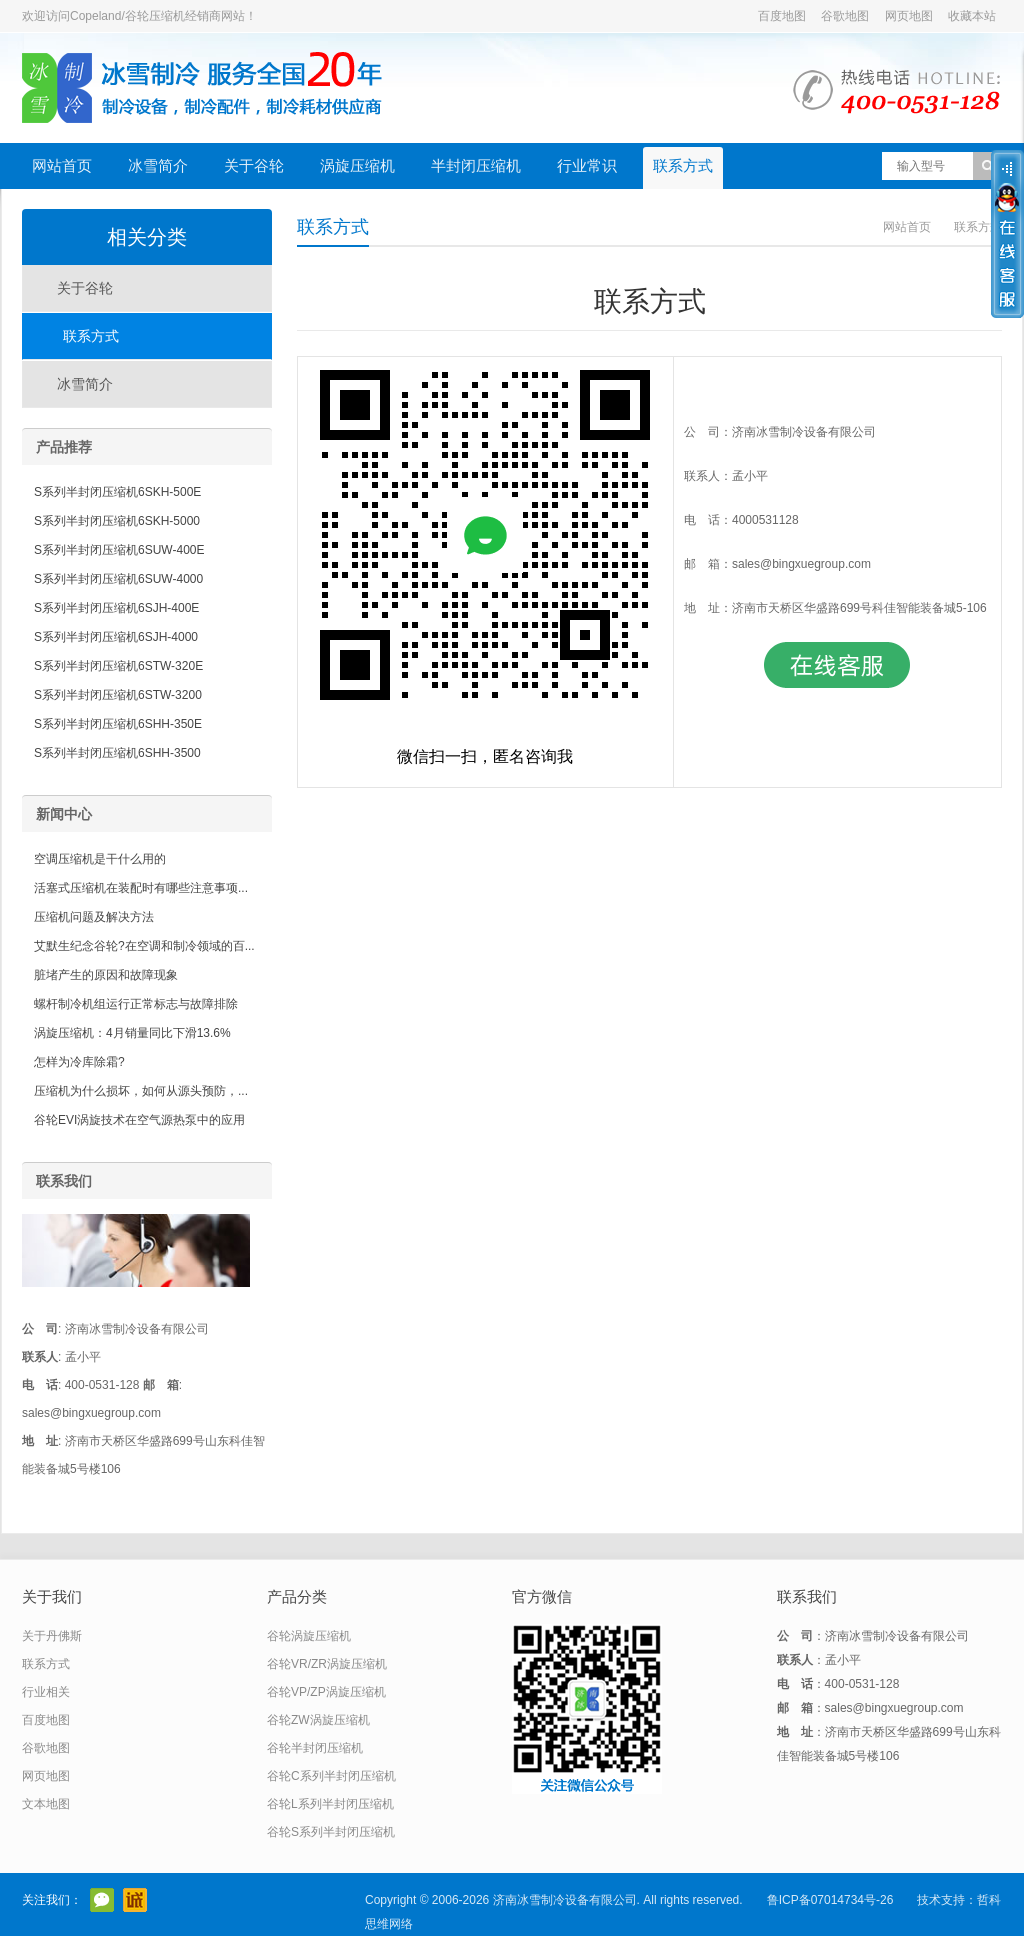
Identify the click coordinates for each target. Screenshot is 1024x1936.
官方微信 (102, 1900)
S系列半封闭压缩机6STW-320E (118, 666)
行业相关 (46, 1692)
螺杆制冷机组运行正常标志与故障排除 (136, 1004)
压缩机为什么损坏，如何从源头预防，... (141, 1091)
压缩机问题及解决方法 (94, 917)
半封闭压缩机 (476, 165)
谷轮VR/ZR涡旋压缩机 (327, 1664)
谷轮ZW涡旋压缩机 (318, 1720)
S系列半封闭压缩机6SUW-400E (119, 550)
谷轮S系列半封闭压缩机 (331, 1832)
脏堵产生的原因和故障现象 (106, 975)
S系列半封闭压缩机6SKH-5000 (117, 521)
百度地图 (782, 16)
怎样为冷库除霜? (79, 1062)
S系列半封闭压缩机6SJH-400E (116, 608)
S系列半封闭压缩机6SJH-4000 (116, 637)
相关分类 (147, 237)
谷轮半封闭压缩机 (315, 1748)
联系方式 (683, 165)
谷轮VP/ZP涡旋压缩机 (326, 1692)
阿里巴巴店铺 (135, 1900)
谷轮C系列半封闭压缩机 (331, 1776)
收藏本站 (972, 16)
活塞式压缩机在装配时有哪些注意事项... (141, 888)
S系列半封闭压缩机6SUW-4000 (118, 579)
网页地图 (909, 16)
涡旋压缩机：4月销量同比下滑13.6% (132, 1033)
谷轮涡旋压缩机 (309, 1636)
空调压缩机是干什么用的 (100, 859)
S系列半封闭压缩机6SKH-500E (117, 492)
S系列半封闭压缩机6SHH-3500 (117, 753)
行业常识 (587, 165)
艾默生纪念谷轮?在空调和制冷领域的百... (144, 946)
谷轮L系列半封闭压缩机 (330, 1804)
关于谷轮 (254, 165)
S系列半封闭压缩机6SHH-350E (118, 724)
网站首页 (62, 165)
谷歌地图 (845, 16)
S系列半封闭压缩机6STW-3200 (118, 695)
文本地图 (46, 1804)
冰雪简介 (158, 165)
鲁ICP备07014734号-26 (830, 1900)
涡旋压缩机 (357, 165)
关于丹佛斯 (52, 1636)
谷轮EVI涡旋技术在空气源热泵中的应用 (139, 1120)
